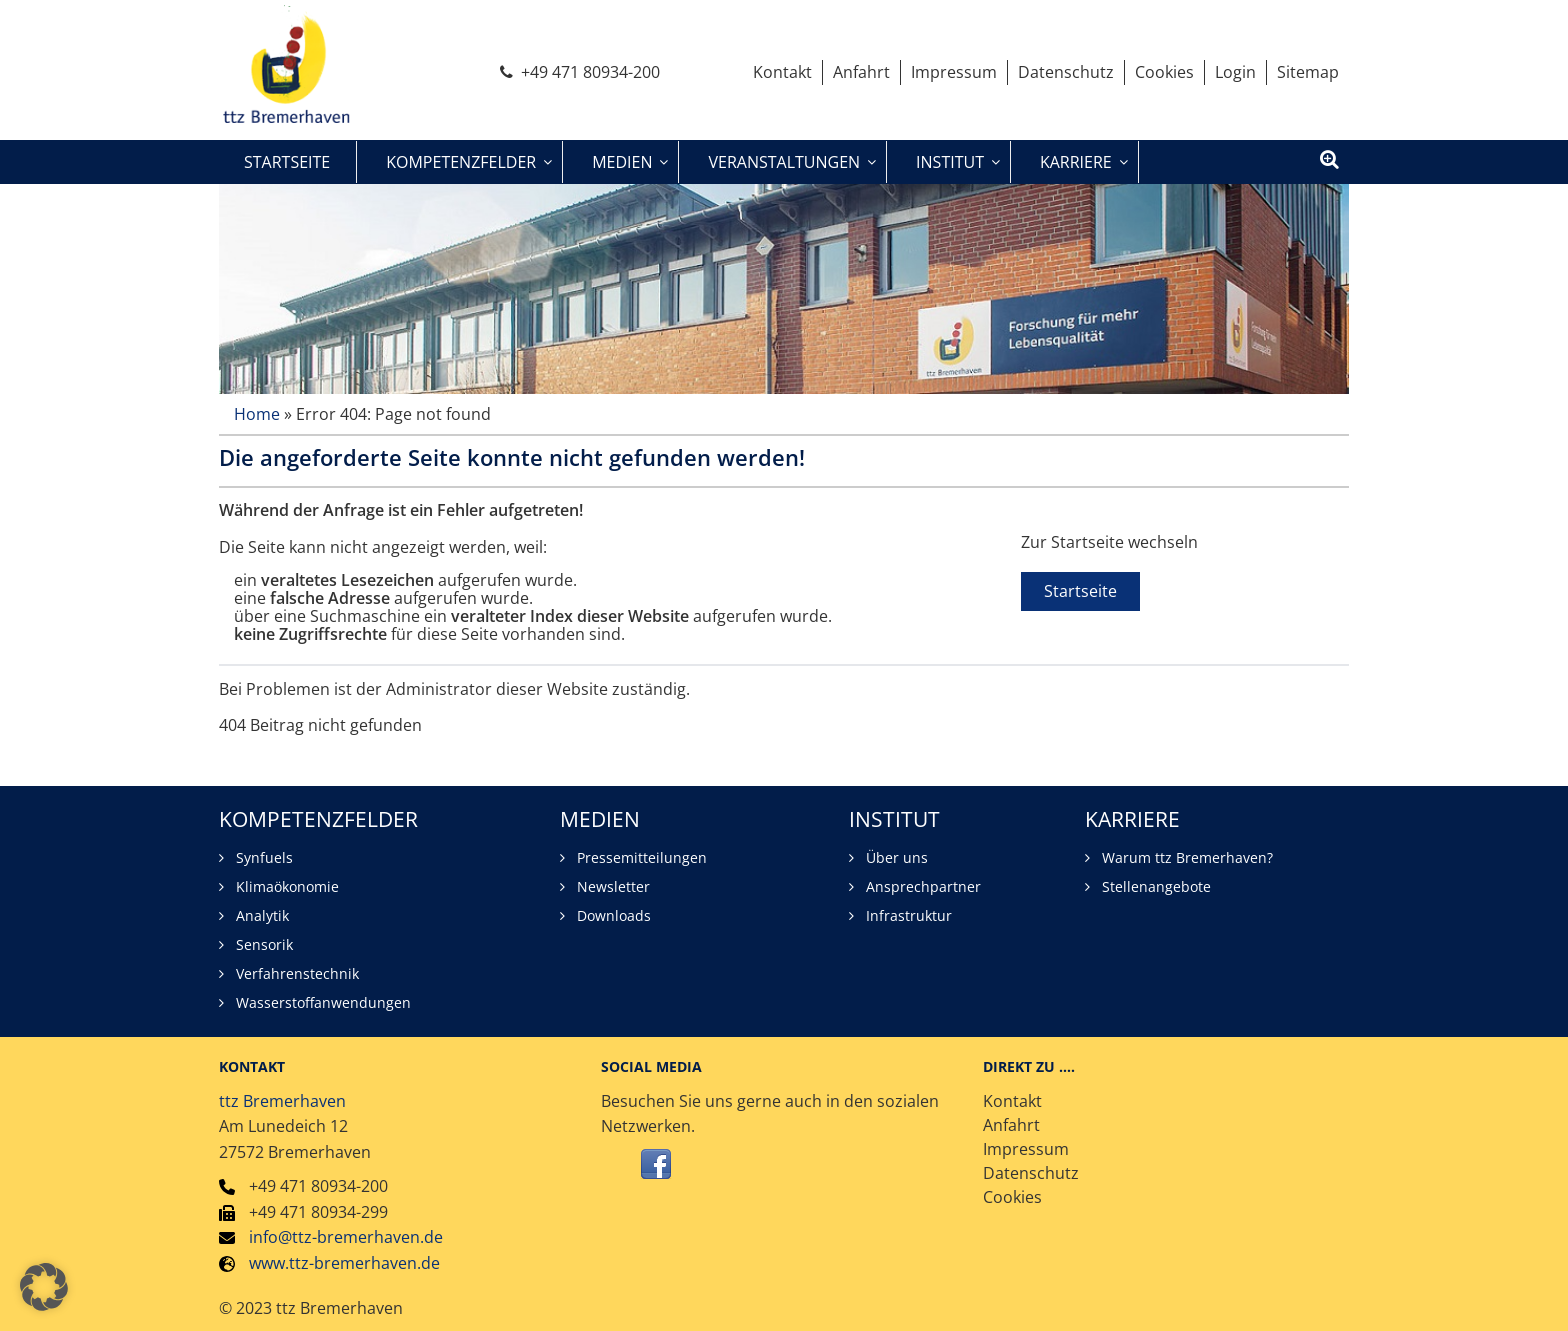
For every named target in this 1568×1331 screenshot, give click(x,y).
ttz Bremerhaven (282, 1101)
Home (257, 414)
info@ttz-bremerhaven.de (346, 1238)
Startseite (1080, 591)
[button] (44, 1287)
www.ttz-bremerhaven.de (344, 1263)
